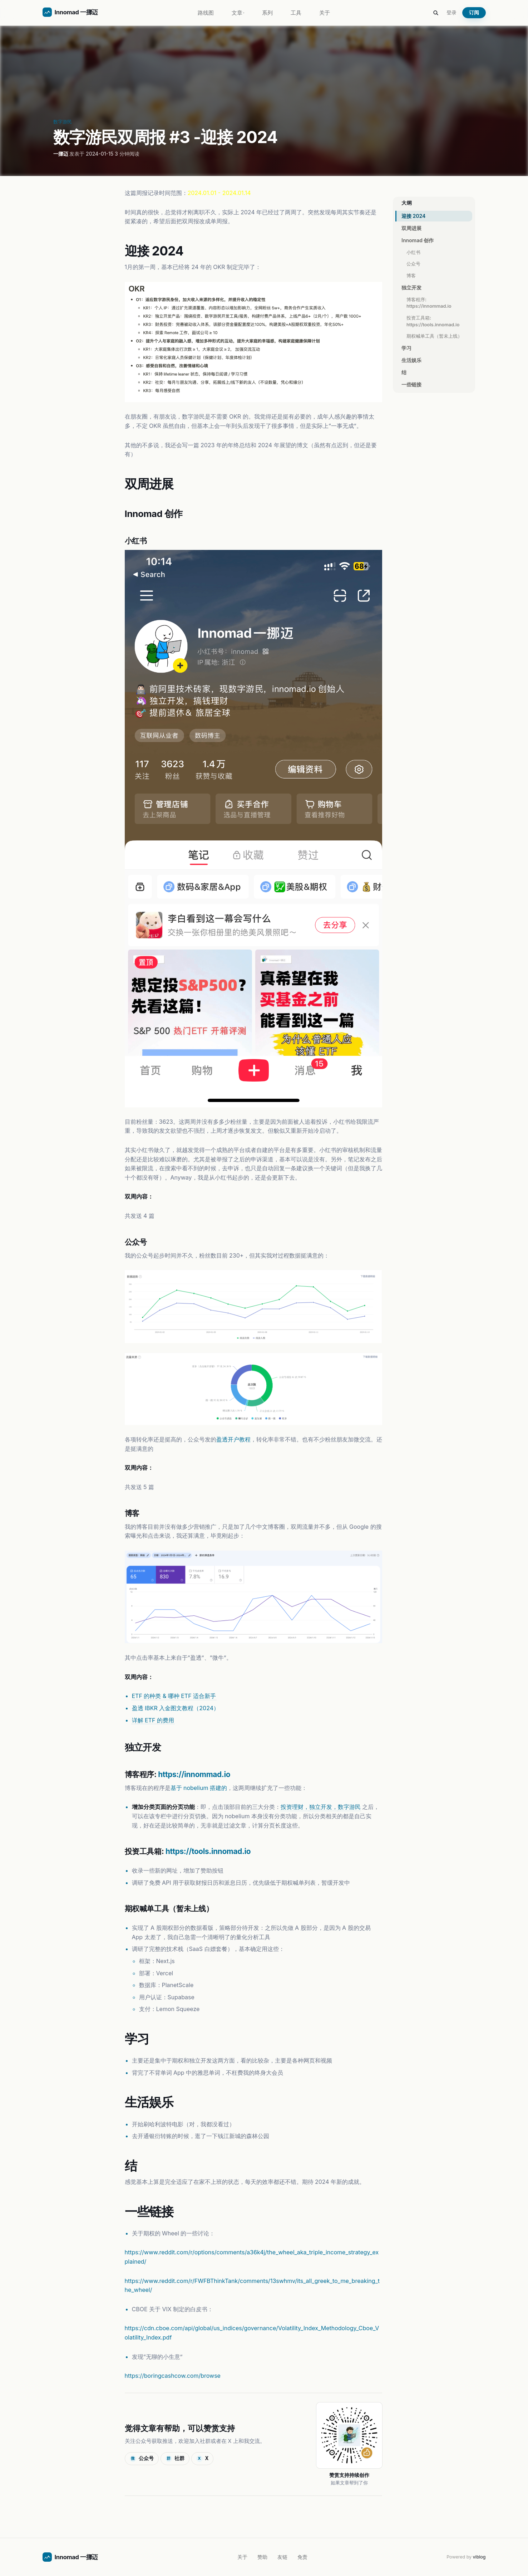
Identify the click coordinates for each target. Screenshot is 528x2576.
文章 (238, 13)
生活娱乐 (411, 360)
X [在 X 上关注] (202, 2458)
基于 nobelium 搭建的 (199, 1787)
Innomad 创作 (417, 240)
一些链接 (411, 384)
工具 (296, 13)
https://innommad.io (194, 1774)
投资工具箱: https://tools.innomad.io (432, 321)
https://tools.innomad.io (208, 1851)
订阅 (474, 12)
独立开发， (323, 1806)
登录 (451, 12)
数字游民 (62, 122)
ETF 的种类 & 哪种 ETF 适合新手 (174, 1695)
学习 (406, 348)
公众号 (413, 264)
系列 (267, 13)
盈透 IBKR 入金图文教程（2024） (175, 1708)
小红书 (413, 252)
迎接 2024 (413, 216)
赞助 (262, 2557)
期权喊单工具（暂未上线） (434, 336)
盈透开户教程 (233, 1439)
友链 (282, 2557)
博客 (411, 275)
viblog (479, 2557)
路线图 (206, 13)
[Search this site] (435, 12)
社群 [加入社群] (175, 2458)
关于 (324, 13)
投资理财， (295, 1806)
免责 (302, 2557)
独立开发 (411, 287)
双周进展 (411, 228)
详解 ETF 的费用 (153, 1720)
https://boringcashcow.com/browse (173, 2375)
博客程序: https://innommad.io (428, 303)
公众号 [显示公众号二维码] (142, 2458)
